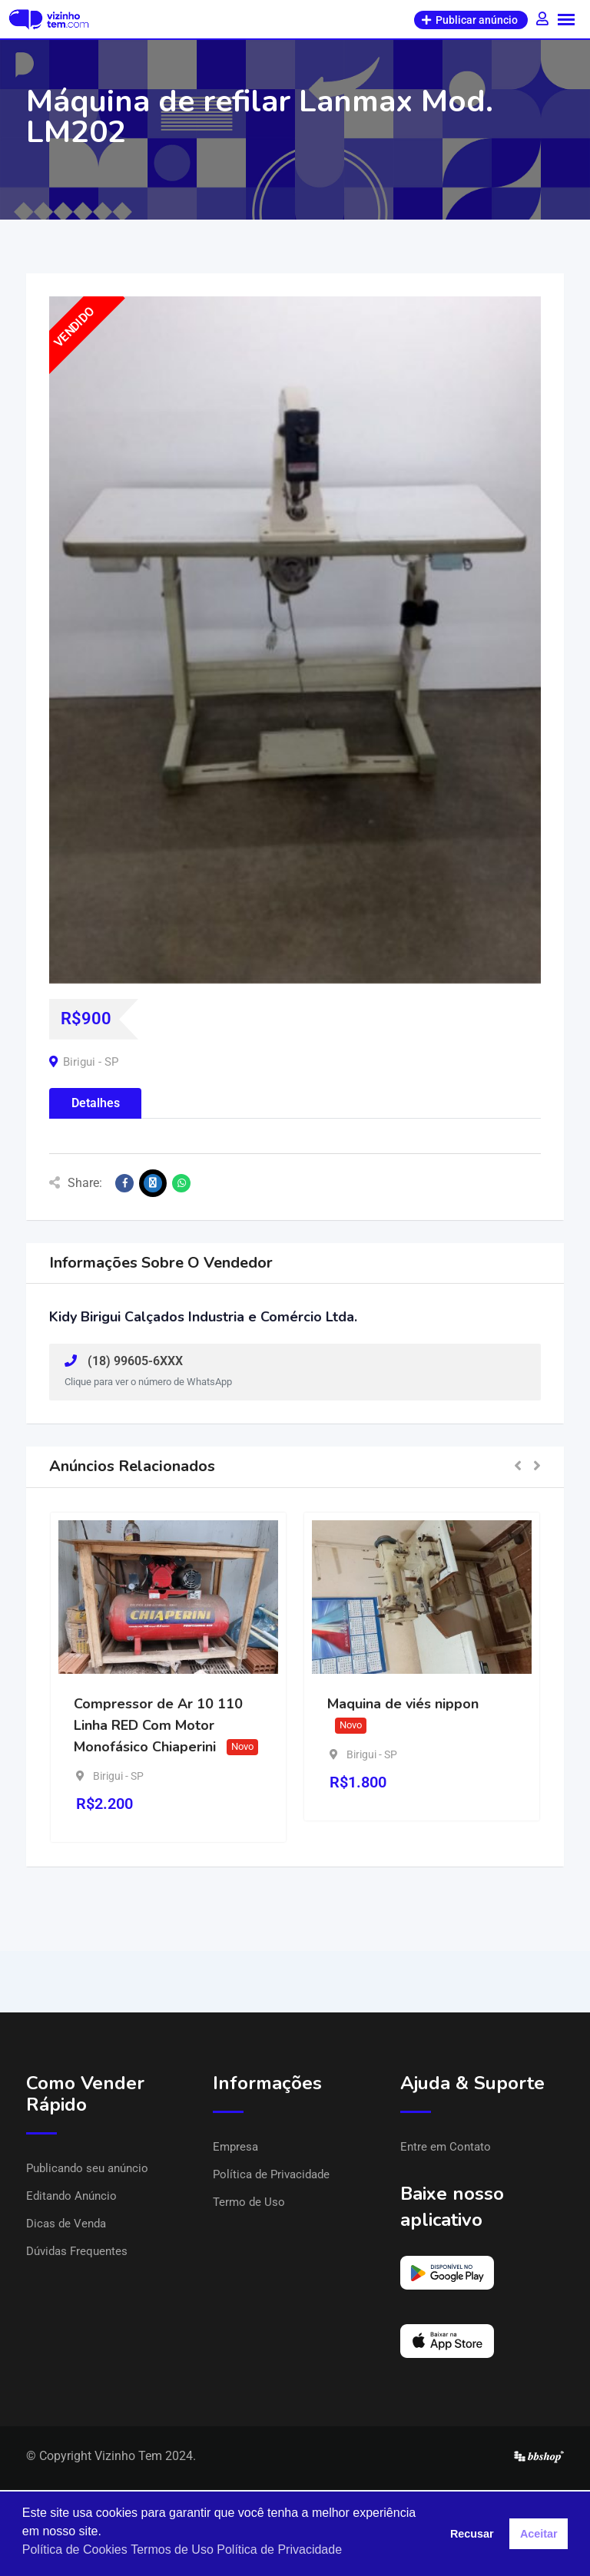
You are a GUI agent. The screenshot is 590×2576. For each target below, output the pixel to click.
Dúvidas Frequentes (77, 2251)
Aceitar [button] (539, 2534)
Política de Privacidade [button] (279, 2549)
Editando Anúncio (71, 2196)
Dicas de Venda (66, 2223)
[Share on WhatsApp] (181, 1183)
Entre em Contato (445, 2147)
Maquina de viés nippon (403, 1704)
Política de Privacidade (271, 2174)
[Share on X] (153, 1183)
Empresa (235, 2147)
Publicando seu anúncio (87, 2168)
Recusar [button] (472, 2534)
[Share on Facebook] (124, 1183)
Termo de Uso (249, 2202)
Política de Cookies (75, 2549)
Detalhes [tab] (95, 1103)
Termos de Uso (172, 2549)
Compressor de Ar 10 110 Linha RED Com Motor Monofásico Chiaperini (158, 1725)
